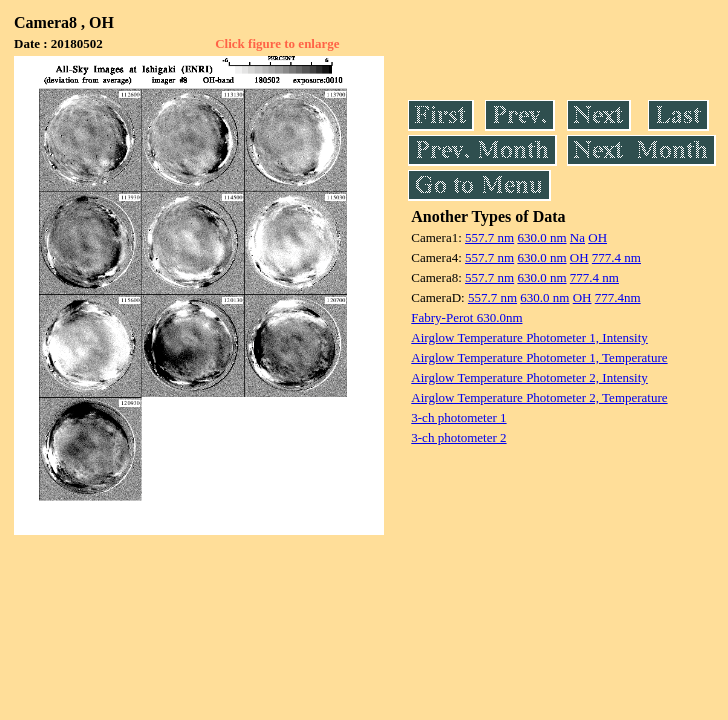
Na (577, 237)
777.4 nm (616, 257)
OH (597, 237)
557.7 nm (489, 237)
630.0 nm (541, 237)
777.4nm (618, 297)
